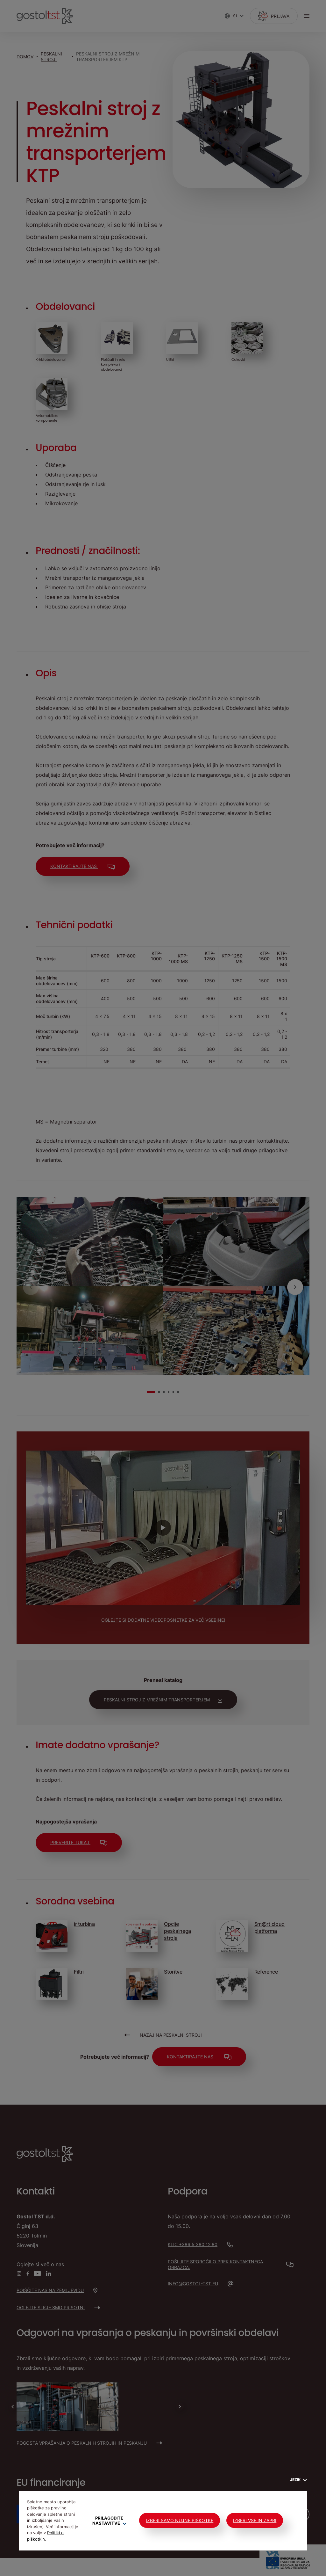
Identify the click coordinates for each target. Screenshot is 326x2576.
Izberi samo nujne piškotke (179, 2520)
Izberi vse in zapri (254, 2520)
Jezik (298, 2479)
